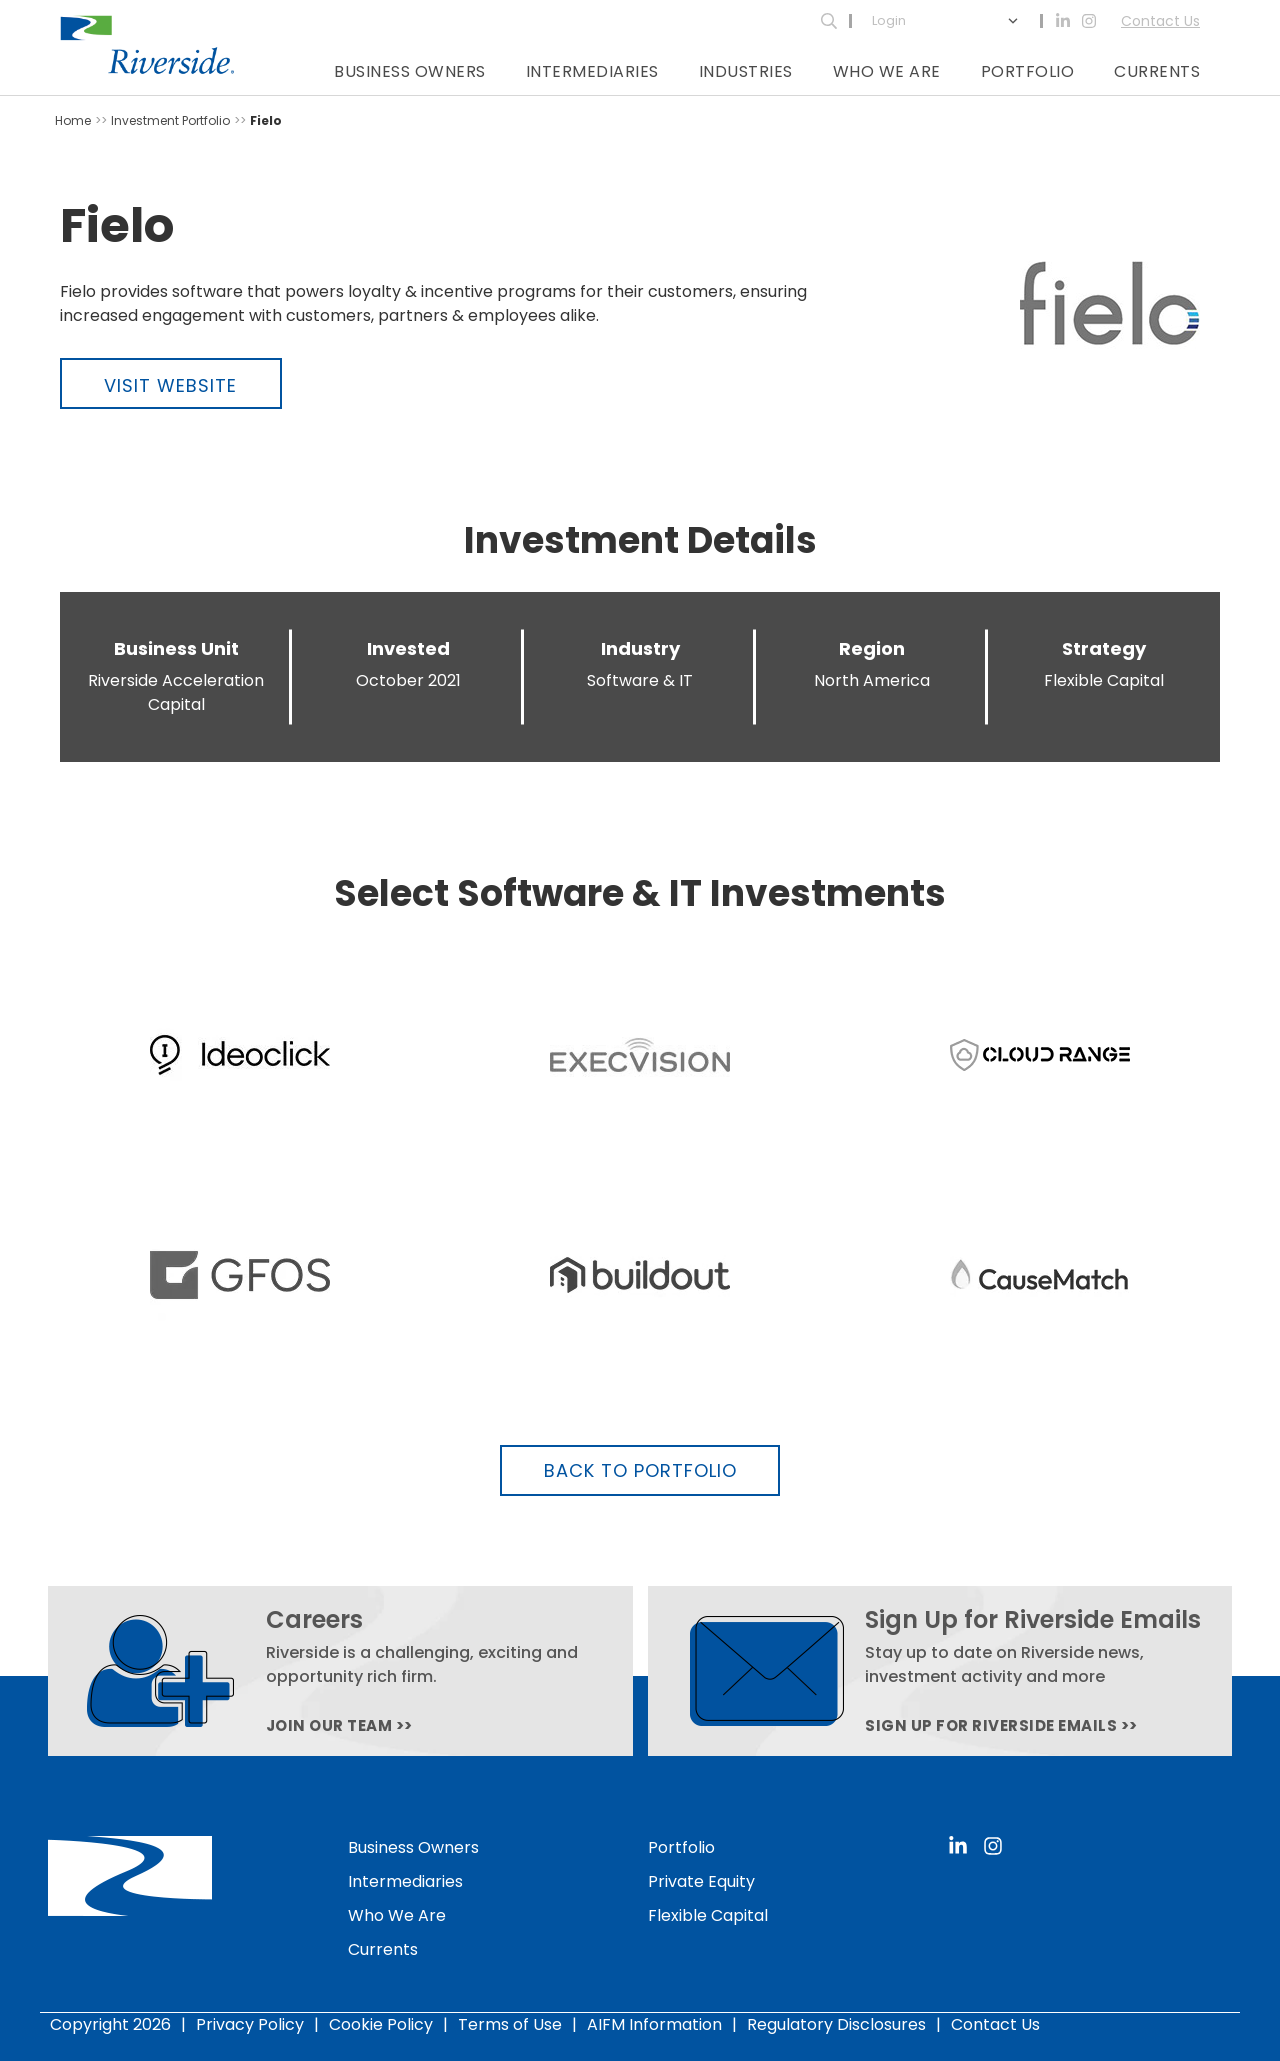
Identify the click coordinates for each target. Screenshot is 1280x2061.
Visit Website (170, 385)
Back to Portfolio (640, 1470)
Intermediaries (592, 71)
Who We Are (887, 71)
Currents (1157, 71)
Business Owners (410, 71)
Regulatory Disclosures (836, 2024)
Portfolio (1028, 71)
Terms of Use (510, 2024)
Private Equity (701, 1881)
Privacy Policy (250, 2024)
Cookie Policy (381, 2024)
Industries (746, 71)
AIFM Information (654, 2024)
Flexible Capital (708, 1915)
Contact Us (1160, 21)
